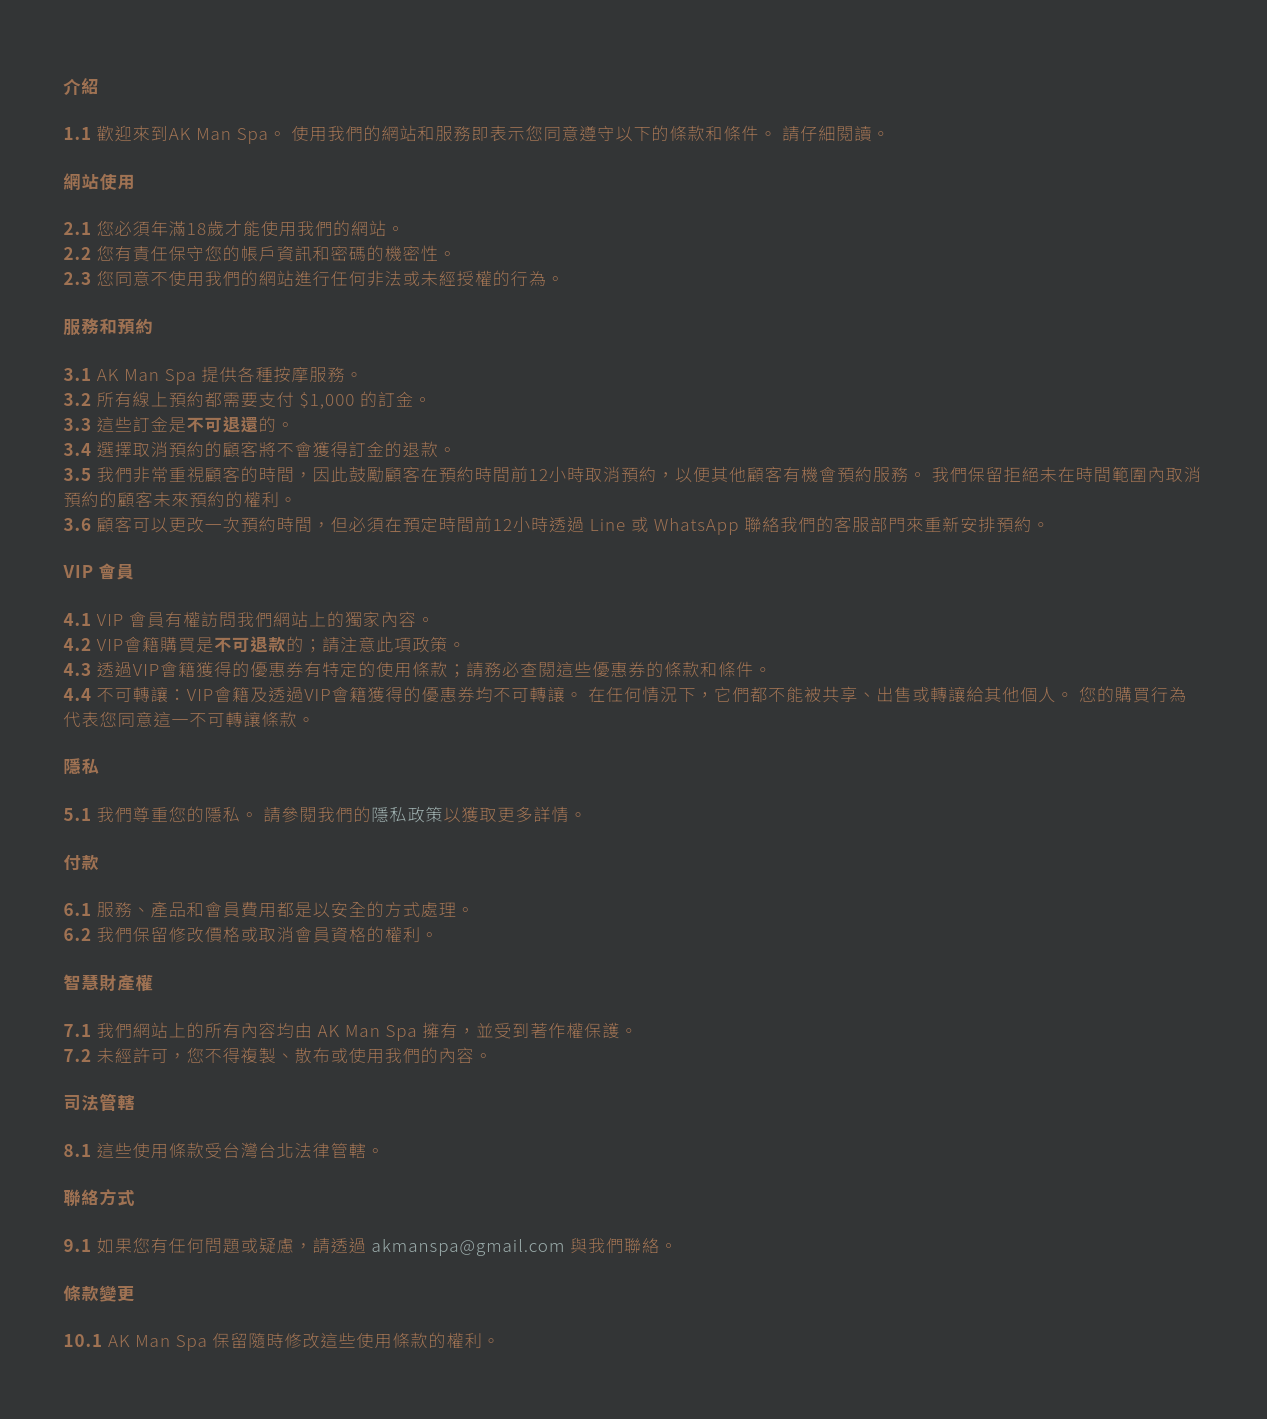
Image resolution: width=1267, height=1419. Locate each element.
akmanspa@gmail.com (469, 1244)
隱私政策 (408, 813)
